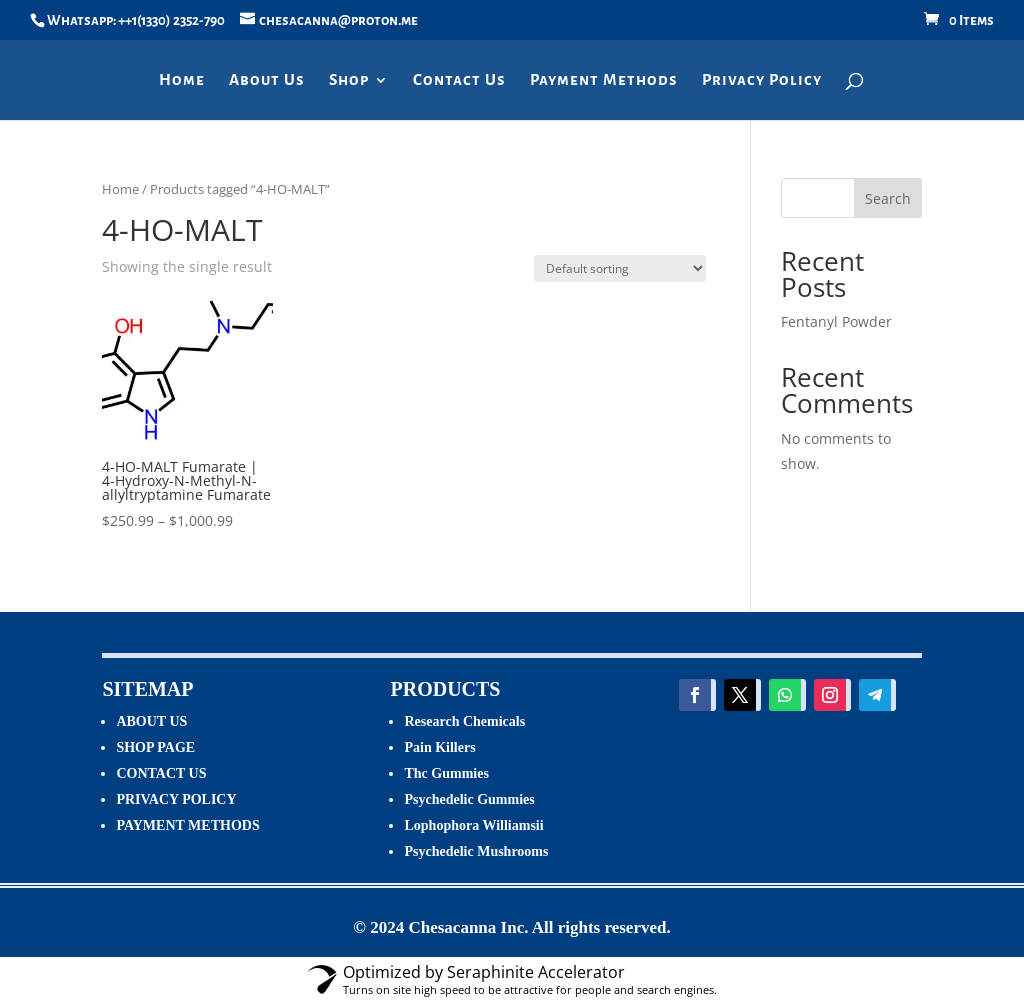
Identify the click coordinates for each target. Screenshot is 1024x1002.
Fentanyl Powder (836, 321)
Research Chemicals (464, 721)
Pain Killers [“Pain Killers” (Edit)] (439, 747)
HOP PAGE (159, 747)
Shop (349, 80)
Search (888, 198)
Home (182, 80)
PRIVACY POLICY (176, 799)
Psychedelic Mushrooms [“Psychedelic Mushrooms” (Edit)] (476, 851)
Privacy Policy (762, 80)
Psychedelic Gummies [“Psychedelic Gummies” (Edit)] (469, 799)
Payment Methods (604, 80)
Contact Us (459, 80)
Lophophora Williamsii (473, 825)
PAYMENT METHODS (187, 825)
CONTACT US (161, 773)
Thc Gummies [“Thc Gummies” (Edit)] (446, 773)
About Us (267, 80)
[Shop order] (620, 268)
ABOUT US (151, 721)
